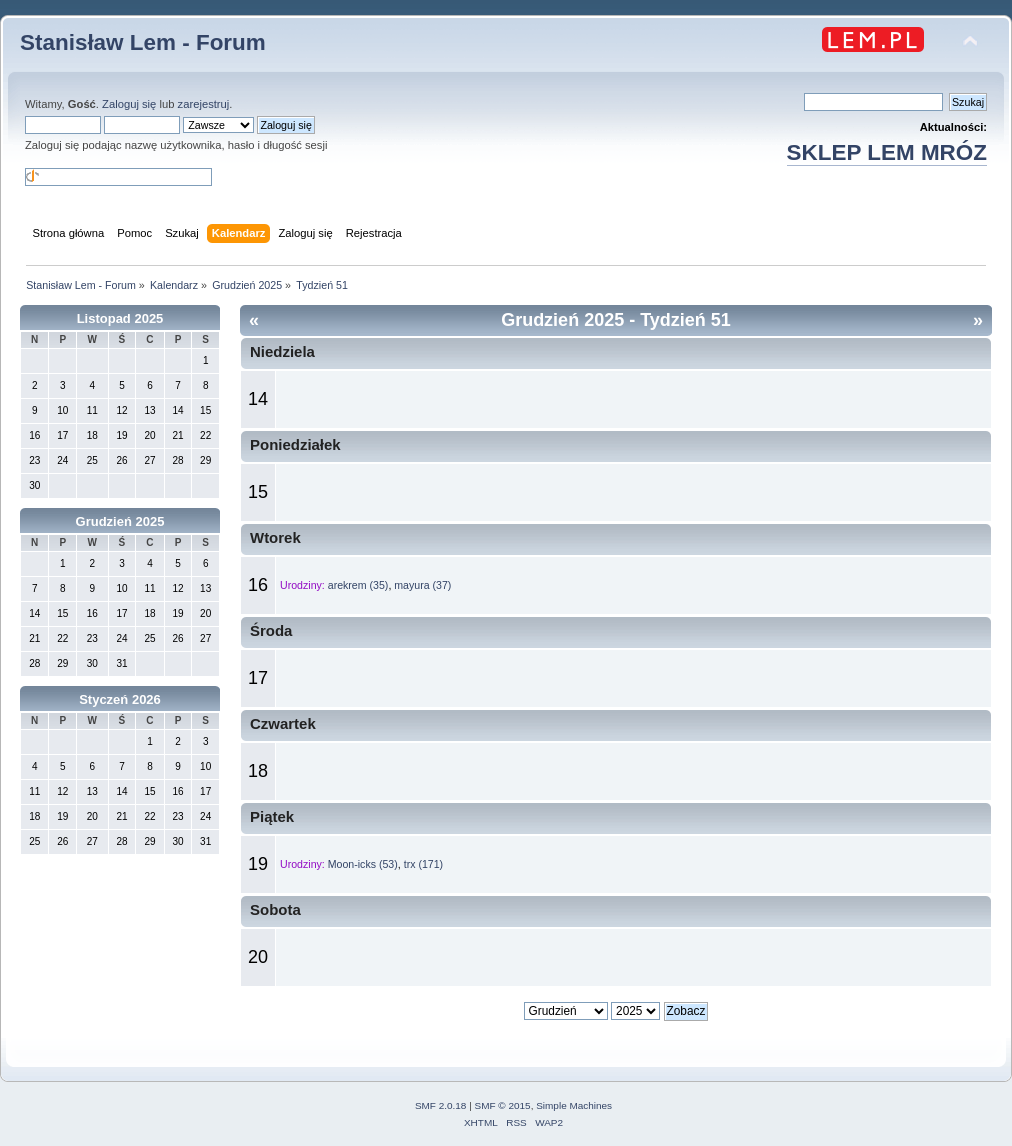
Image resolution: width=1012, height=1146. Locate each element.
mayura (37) (422, 585)
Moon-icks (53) (363, 864)
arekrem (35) (358, 585)
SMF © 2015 (503, 1105)
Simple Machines (574, 1105)
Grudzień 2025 (120, 521)
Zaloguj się (129, 104)
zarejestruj (204, 104)
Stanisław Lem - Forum (143, 42)
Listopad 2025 (120, 318)
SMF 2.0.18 (441, 1105)
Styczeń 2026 (120, 699)
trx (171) (423, 864)
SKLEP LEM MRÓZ (887, 152)
